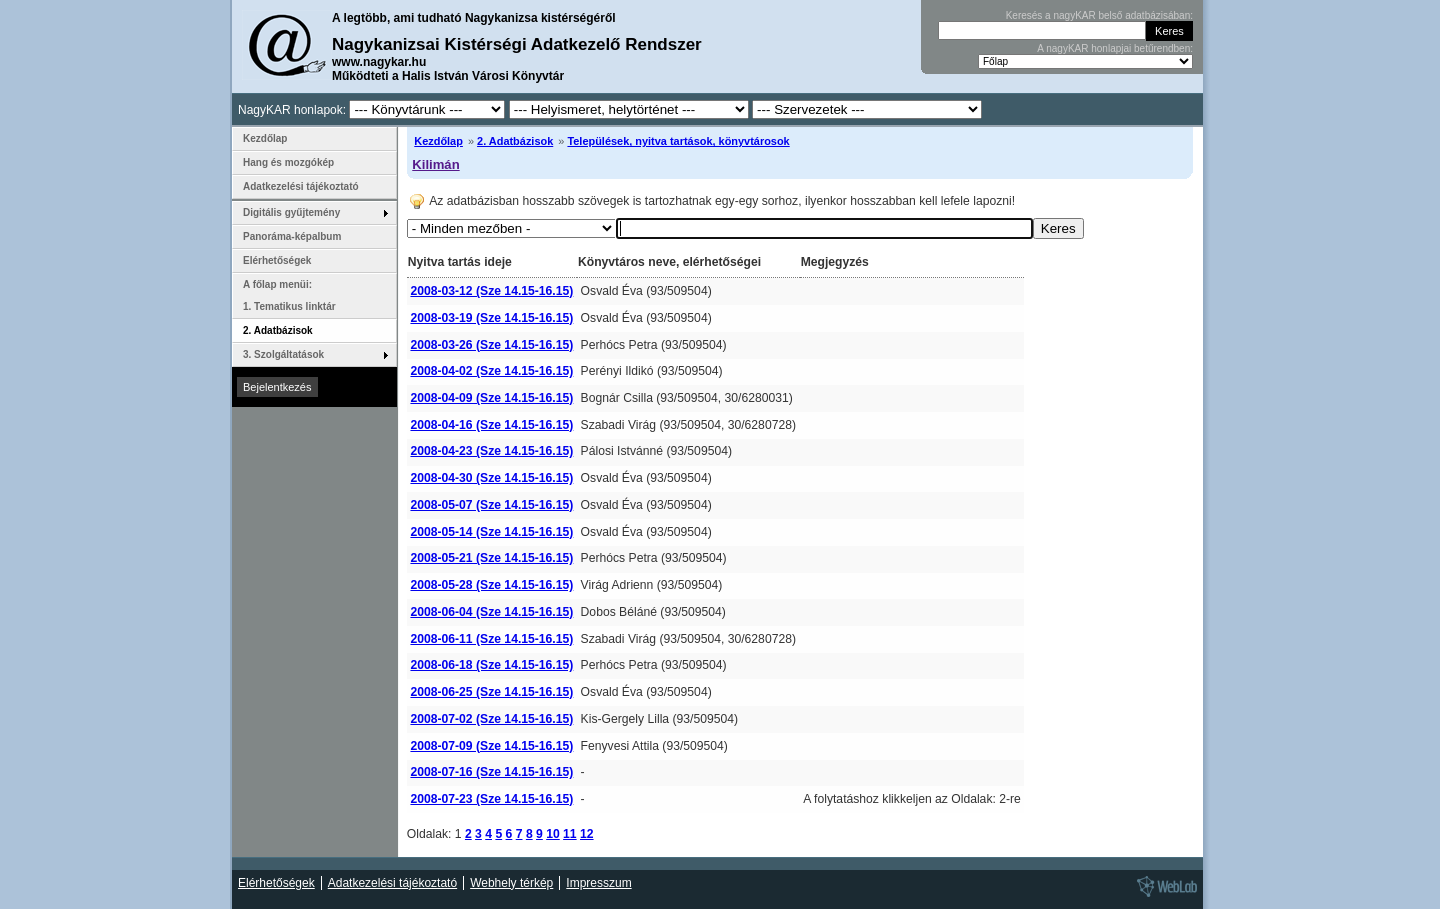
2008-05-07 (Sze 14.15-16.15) (491, 505)
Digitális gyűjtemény (291, 212)
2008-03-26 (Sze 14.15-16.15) (491, 345)
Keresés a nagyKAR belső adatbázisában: (1099, 15)
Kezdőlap (438, 141)
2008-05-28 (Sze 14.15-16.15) (491, 585)
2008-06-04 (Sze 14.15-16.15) (491, 612)
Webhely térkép (511, 883)
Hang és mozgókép (288, 162)
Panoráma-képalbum (292, 236)
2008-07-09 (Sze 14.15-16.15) (491, 746)
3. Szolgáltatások (283, 354)
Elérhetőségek (277, 260)
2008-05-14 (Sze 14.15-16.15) (491, 532)
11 (570, 834)
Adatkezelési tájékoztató (301, 186)
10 (553, 834)
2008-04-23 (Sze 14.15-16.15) (491, 451)
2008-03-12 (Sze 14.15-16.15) (491, 291)
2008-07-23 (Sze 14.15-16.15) (491, 799)
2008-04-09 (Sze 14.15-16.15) (491, 398)
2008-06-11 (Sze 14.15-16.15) (491, 639)
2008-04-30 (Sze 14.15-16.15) (491, 478)
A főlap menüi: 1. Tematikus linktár (289, 295)
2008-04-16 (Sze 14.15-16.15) (491, 425)
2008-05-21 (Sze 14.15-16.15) (491, 558)
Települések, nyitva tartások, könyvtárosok (678, 141)
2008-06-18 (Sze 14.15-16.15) (491, 665)
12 (587, 834)
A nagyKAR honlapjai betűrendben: (1115, 48)
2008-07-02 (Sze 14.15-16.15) (491, 719)
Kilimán (435, 164)
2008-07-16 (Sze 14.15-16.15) (491, 772)
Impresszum (598, 883)
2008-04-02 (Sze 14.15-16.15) (491, 371)
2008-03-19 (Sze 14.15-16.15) (491, 318)
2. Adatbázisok (515, 141)
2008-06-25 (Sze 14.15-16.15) (491, 692)
